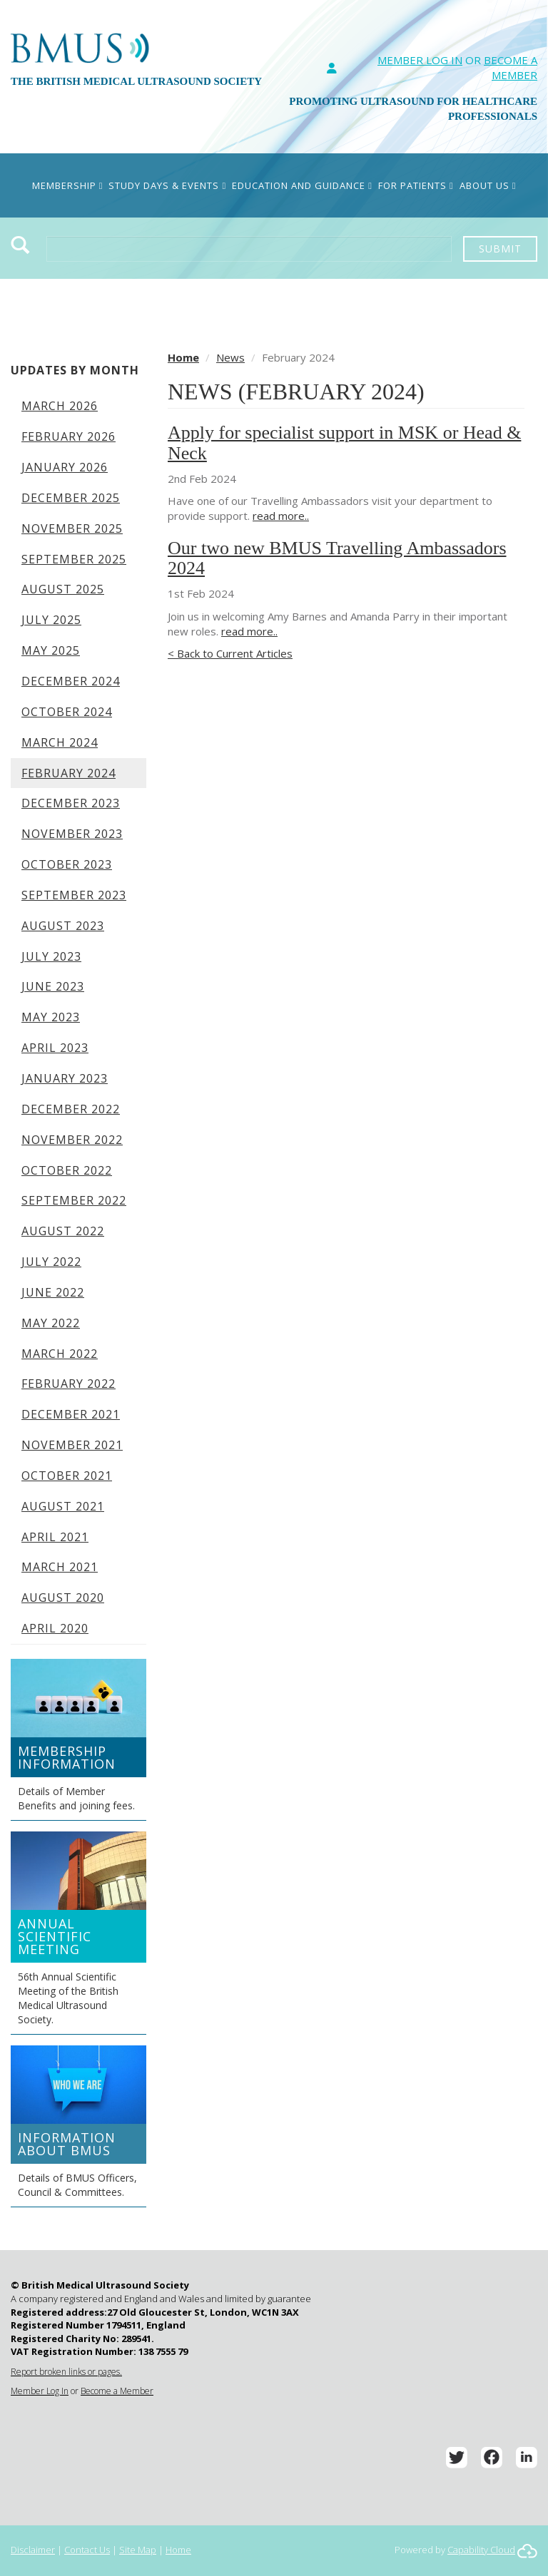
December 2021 (70, 1414)
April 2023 (54, 1048)
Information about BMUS (67, 2144)
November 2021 (72, 1445)
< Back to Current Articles (230, 653)
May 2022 (50, 1323)
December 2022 (70, 1109)
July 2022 (51, 1261)
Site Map (137, 2549)
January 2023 (64, 1078)
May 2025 (50, 650)
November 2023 (72, 834)
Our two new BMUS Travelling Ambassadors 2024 (337, 558)
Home (183, 357)
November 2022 (72, 1140)
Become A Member (510, 67)
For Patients (416, 185)
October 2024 (66, 712)
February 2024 (68, 773)
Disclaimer (33, 2549)
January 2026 (64, 467)
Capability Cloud (481, 2549)
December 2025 (70, 498)
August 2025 (62, 589)
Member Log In (419, 60)
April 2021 (54, 1537)
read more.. (281, 515)
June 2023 (52, 986)
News (230, 357)
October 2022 (66, 1170)
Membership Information (67, 1757)
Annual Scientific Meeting (54, 1936)
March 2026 (59, 406)
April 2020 (54, 1628)
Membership (67, 185)
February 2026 (68, 436)
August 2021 (62, 1506)
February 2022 (68, 1383)
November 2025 (72, 528)
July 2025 (51, 620)
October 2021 (66, 1475)
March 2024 (59, 742)
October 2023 (66, 864)
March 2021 (59, 1567)
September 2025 (73, 559)
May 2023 (50, 1017)
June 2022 (52, 1292)
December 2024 (70, 681)
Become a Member (117, 2391)
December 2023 (70, 803)
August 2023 (62, 926)
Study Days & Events (167, 185)
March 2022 (59, 1353)
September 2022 (73, 1200)
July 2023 (51, 956)
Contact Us (87, 2549)
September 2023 (73, 895)
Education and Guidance (302, 185)
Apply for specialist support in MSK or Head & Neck (344, 443)
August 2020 (62, 1597)
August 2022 (62, 1231)
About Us (488, 185)
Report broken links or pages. (66, 2372)
